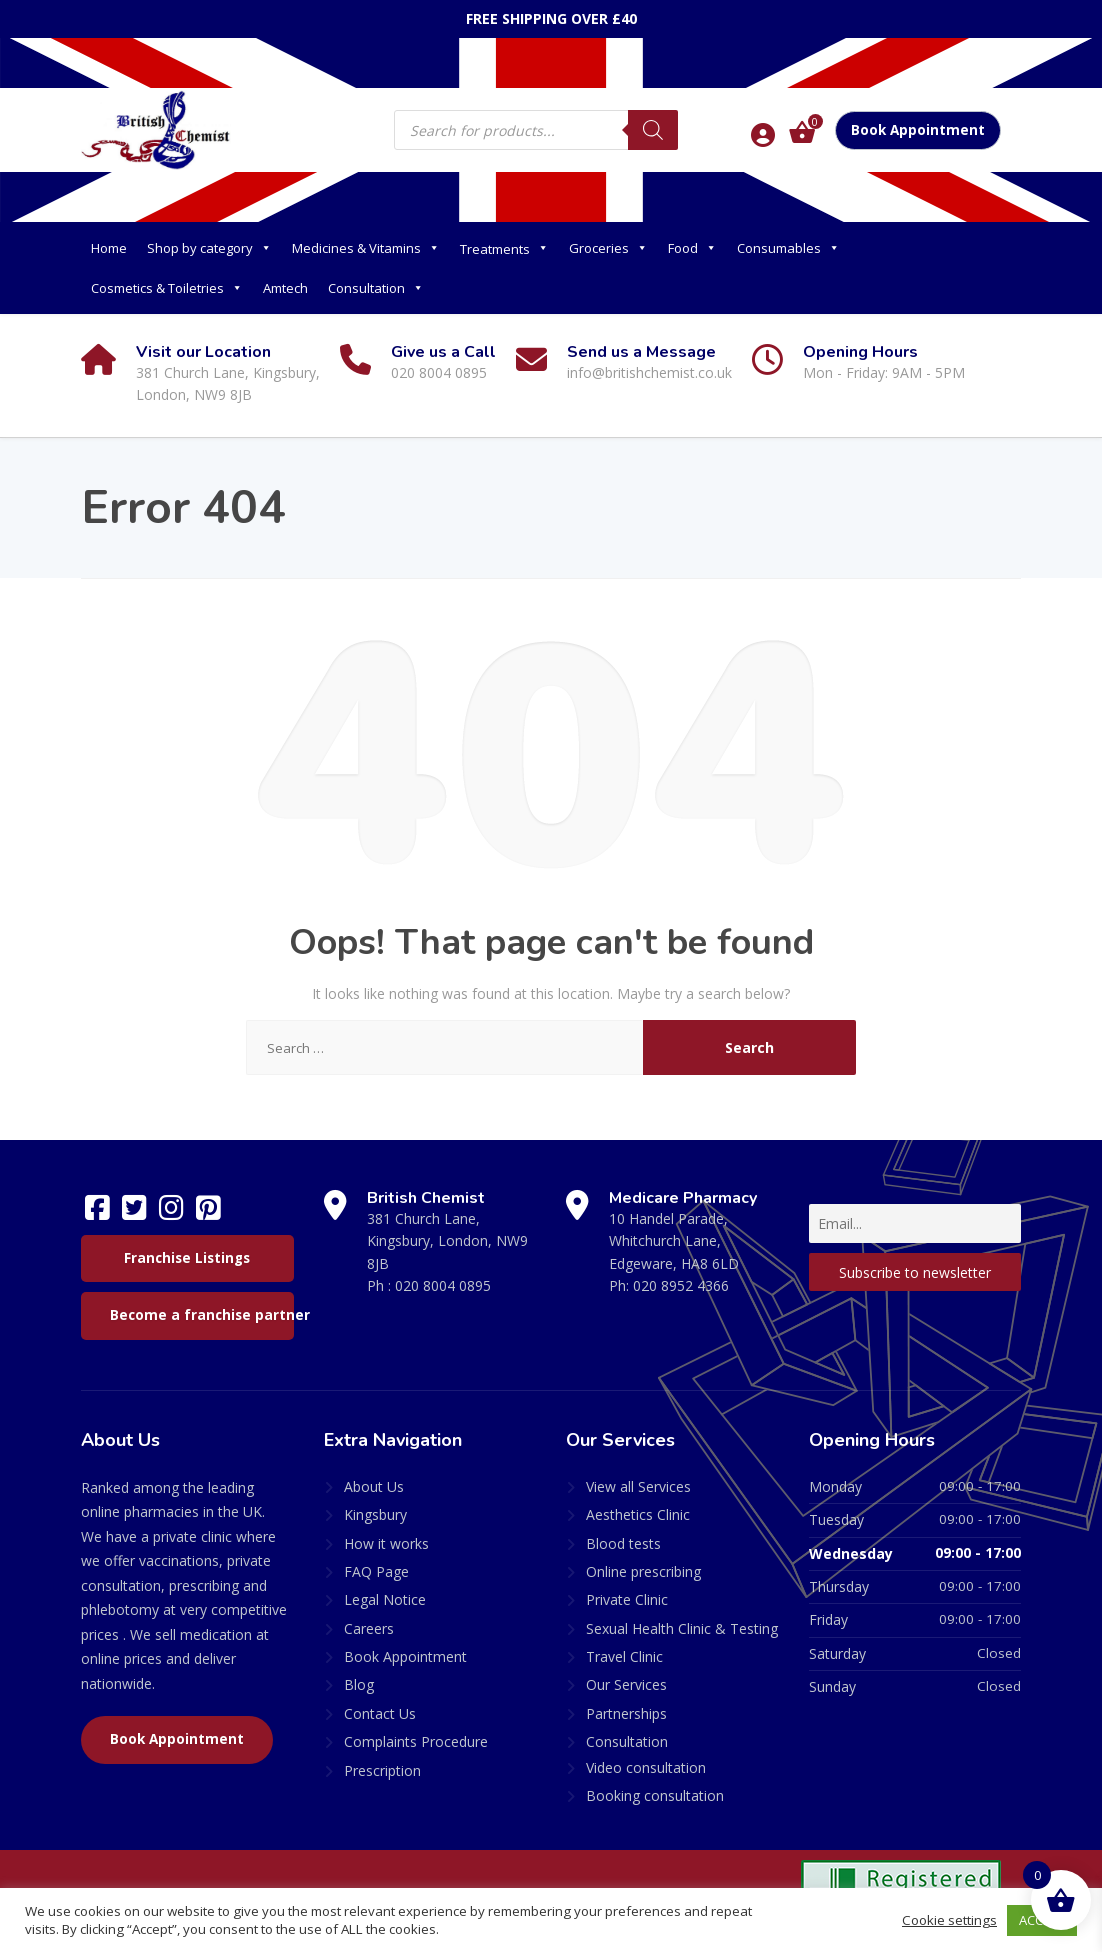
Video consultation (646, 1767)
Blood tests (623, 1543)
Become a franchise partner (202, 1315)
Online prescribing (643, 1571)
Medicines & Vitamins (366, 248)
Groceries (608, 248)
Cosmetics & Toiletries (167, 288)
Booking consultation (655, 1795)
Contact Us (380, 1713)
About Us (374, 1486)
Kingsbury (375, 1514)
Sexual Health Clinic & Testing (682, 1628)
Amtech (285, 288)
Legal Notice (385, 1599)
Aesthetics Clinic (638, 1514)
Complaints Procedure (416, 1741)
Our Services (626, 1684)
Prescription (382, 1770)
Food (692, 248)
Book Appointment (918, 130)
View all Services (638, 1486)
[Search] (653, 130)
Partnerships (626, 1713)
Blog (359, 1684)
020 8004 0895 (443, 1285)
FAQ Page (376, 1571)
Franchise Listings (187, 1258)
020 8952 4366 (681, 1285)
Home (109, 248)
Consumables (788, 248)
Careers (369, 1628)
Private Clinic (627, 1599)
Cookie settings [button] (949, 1920)
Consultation (376, 288)
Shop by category (209, 248)
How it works (386, 1543)
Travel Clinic (624, 1656)
